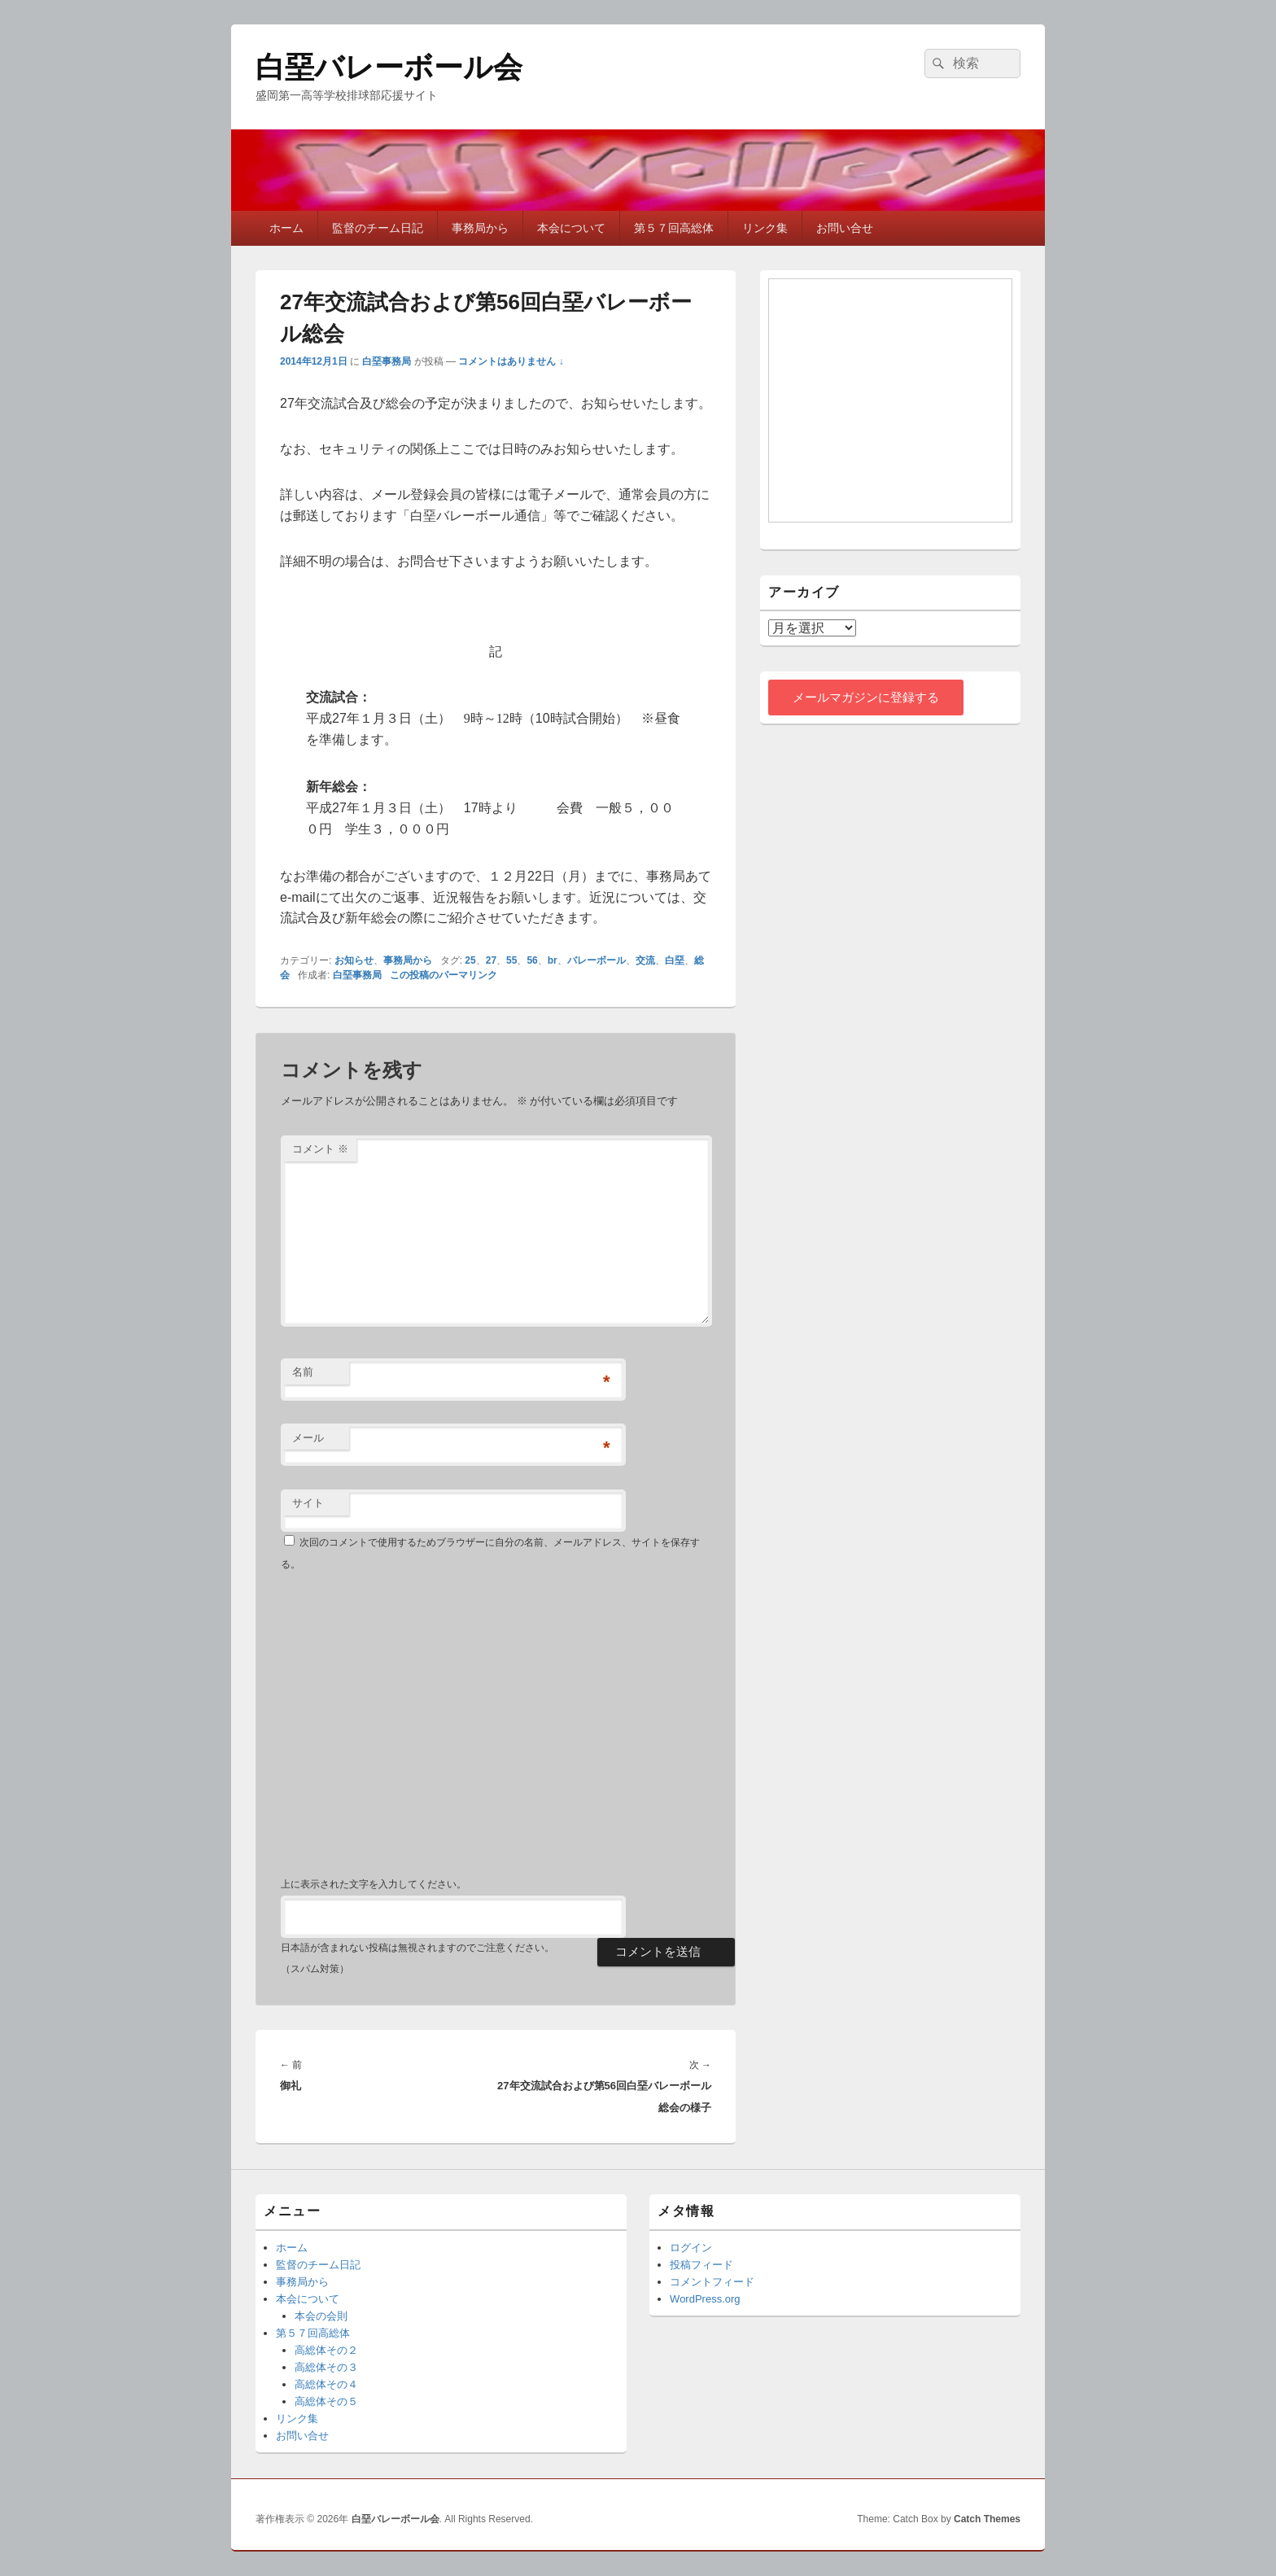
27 (491, 960)
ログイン (691, 2247)
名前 (302, 1372)
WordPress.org (705, 2299)
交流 (645, 960)
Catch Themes (987, 2519)
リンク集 (765, 227)
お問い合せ (844, 227)
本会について (571, 227)
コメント (320, 1149)
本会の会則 (321, 2316)
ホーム (286, 227)
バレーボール (596, 960)
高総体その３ (326, 2367)
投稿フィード (701, 2265)
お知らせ (354, 960)
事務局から (480, 227)
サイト (308, 1503)
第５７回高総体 (674, 227)
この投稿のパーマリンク (443, 975)
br (552, 960)
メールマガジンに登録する (866, 697)
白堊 (674, 960)
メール (308, 1438)
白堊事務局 (386, 361)
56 (532, 960)
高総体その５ (326, 2401)
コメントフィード (712, 2282)
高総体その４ (326, 2384)
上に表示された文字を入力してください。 (373, 1884)
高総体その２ (326, 2350)
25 (470, 960)
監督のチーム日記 (377, 227)
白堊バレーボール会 (389, 67)
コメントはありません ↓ (510, 361)
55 (511, 960)
